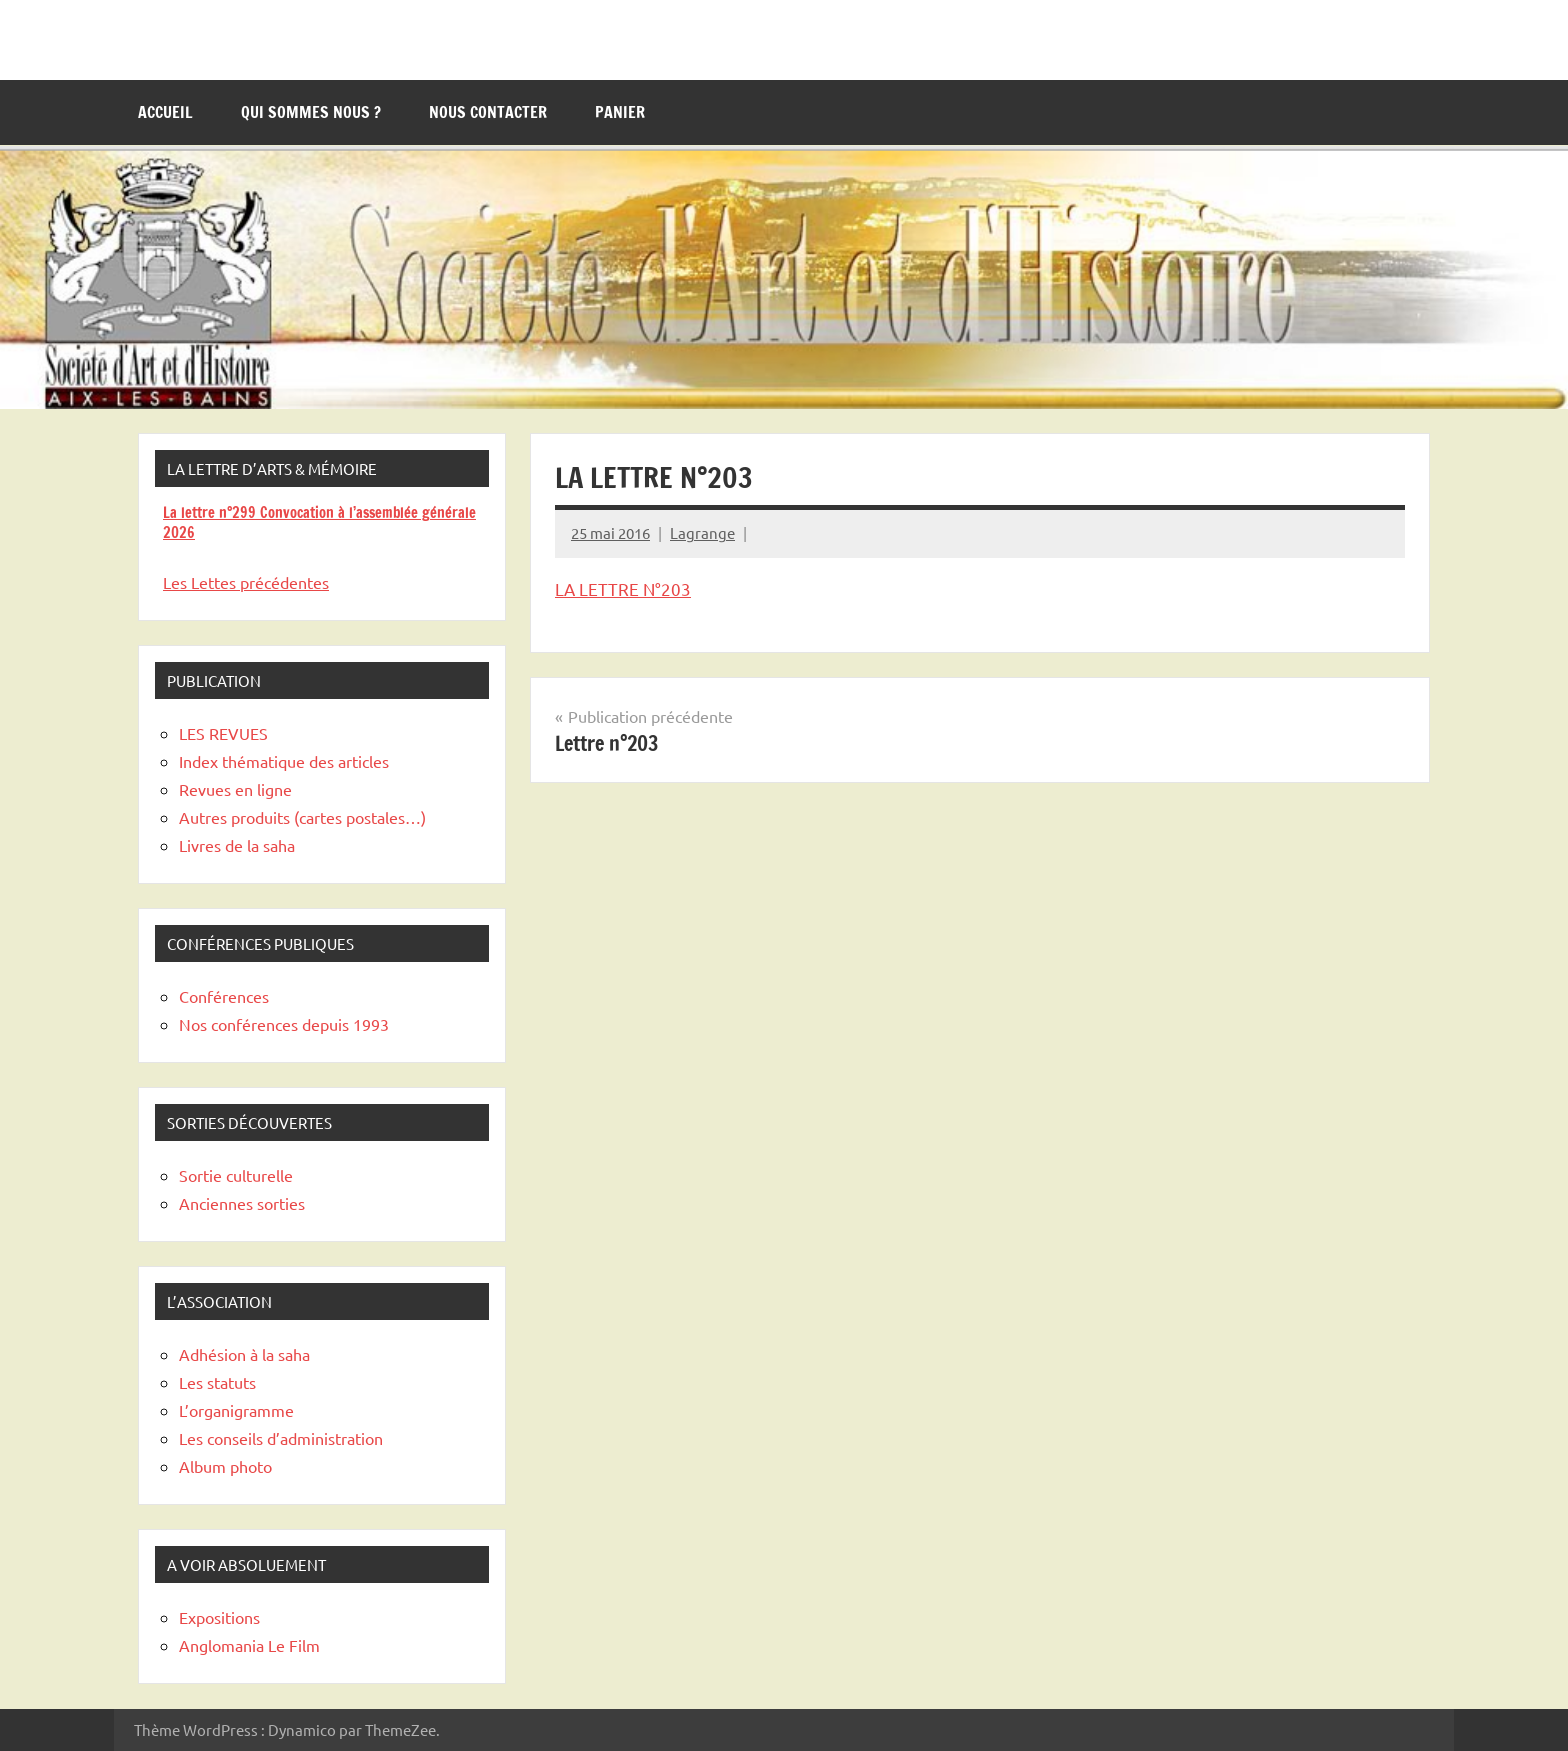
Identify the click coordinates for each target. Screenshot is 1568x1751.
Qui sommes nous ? (311, 112)
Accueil (165, 112)
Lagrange (702, 532)
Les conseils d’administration (281, 1438)
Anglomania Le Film (249, 1645)
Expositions (219, 1617)
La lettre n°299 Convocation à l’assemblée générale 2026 (319, 522)
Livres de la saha (237, 845)
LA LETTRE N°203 (623, 588)
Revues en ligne (235, 789)
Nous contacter (488, 112)
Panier (620, 112)
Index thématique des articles (284, 761)
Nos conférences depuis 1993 (284, 1024)
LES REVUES (223, 733)
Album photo (225, 1466)
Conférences (224, 996)
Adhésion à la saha (244, 1354)
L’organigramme (236, 1410)
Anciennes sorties (242, 1203)
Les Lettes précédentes (246, 582)
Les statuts (217, 1382)
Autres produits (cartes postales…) (302, 817)
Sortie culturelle (236, 1175)
